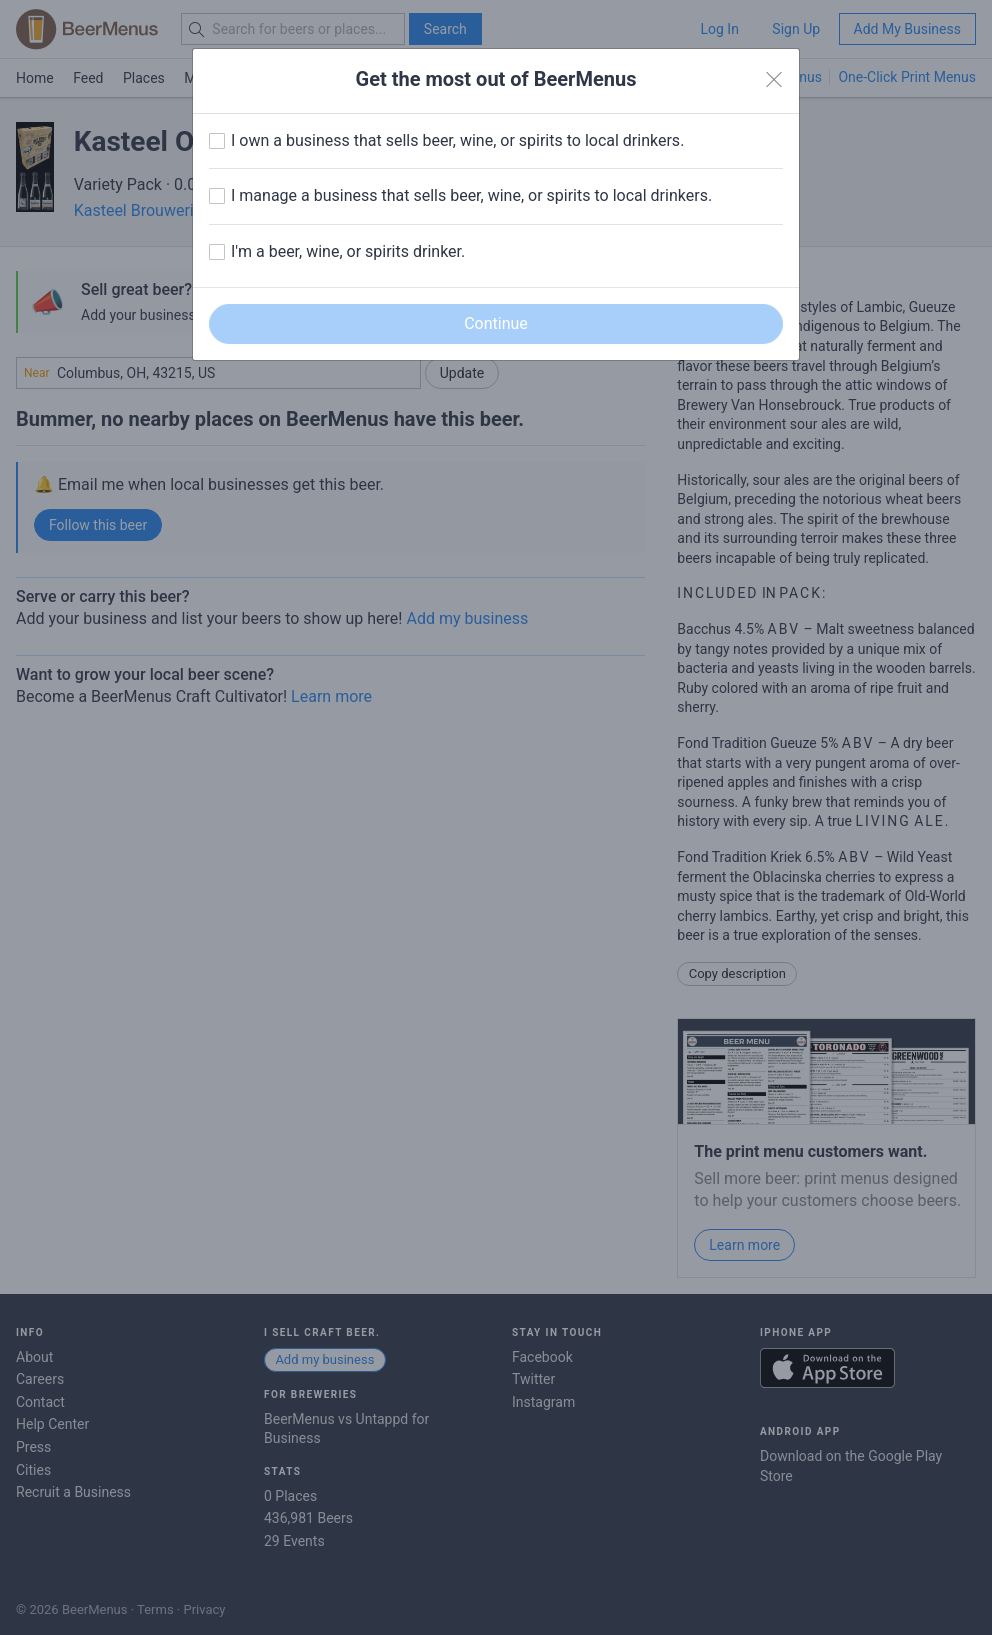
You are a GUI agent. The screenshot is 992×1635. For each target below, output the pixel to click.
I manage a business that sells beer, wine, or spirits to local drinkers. (471, 195)
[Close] (774, 80)
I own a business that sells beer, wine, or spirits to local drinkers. (457, 140)
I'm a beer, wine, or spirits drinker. (348, 251)
